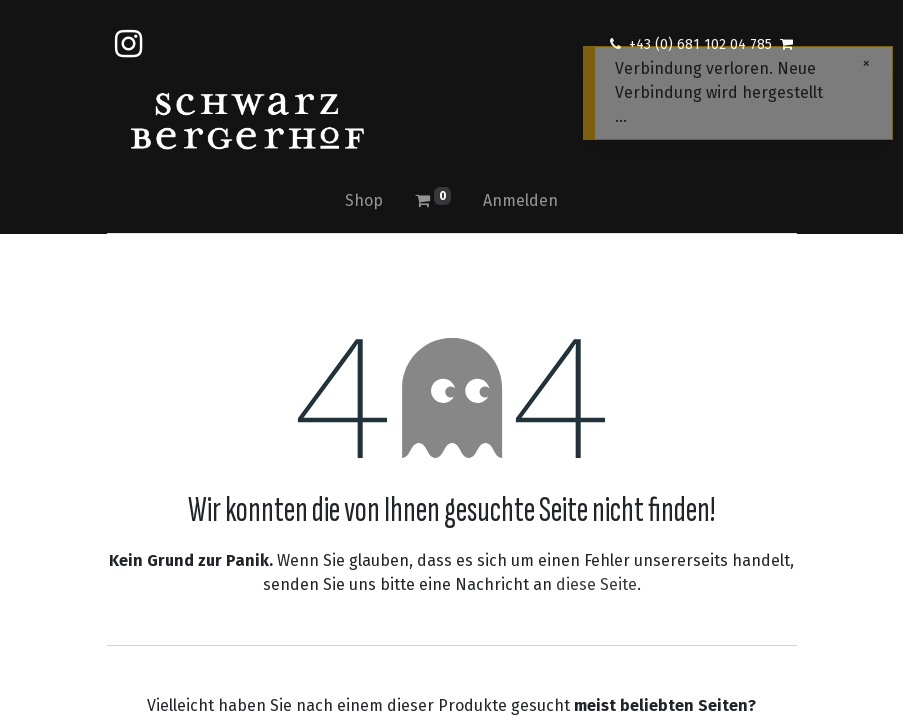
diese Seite (596, 584)
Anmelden (520, 200)
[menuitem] (364, 201)
